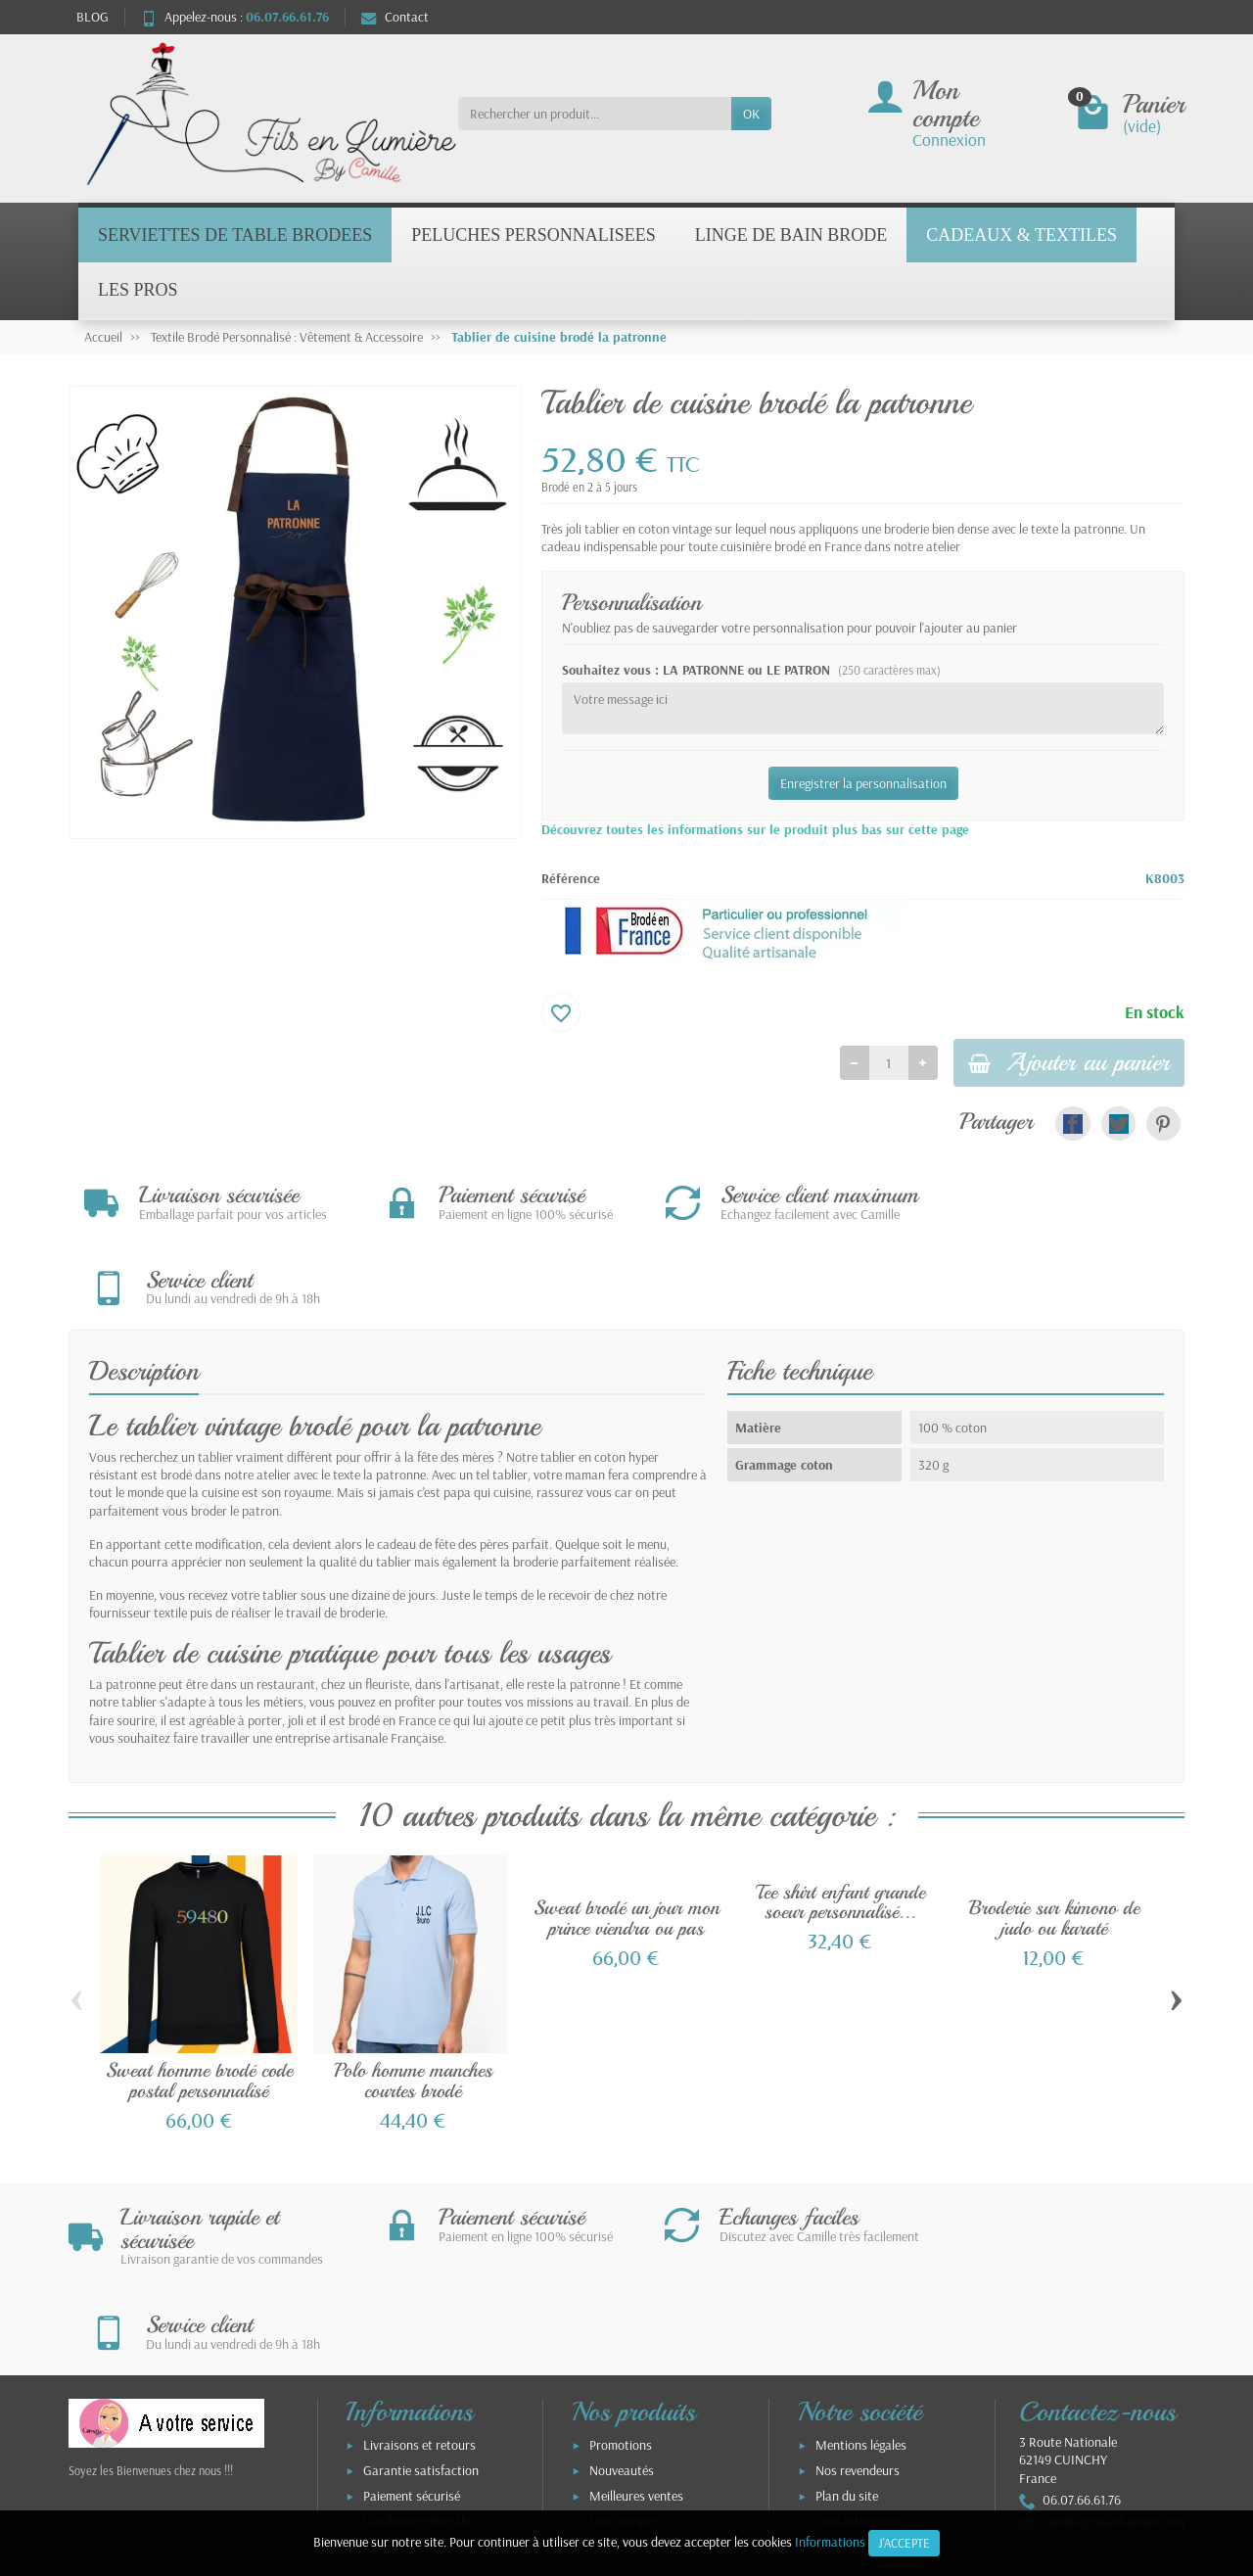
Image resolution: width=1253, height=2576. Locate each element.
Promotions (620, 2279)
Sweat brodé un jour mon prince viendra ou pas (626, 1836)
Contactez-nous (858, 2355)
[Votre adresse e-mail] (585, 2456)
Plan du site (846, 2329)
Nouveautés (621, 2305)
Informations (830, 2542)
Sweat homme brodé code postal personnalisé (199, 1999)
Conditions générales (419, 2355)
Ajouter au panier (1062, 1063)
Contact (395, 16)
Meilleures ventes (636, 2329)
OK (751, 113)
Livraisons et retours (419, 2279)
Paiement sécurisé (411, 2329)
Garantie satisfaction (421, 2305)
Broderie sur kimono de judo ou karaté (1054, 1836)
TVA (373, 2380)
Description (144, 1289)
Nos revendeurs (857, 2305)
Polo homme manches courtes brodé (413, 1999)
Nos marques (625, 2355)
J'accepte (904, 2543)
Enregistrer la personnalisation (863, 783)
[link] (1072, 1125)
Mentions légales (860, 2279)
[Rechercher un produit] (594, 113)
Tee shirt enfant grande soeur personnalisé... (840, 1820)
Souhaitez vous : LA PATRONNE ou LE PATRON (751, 670)
